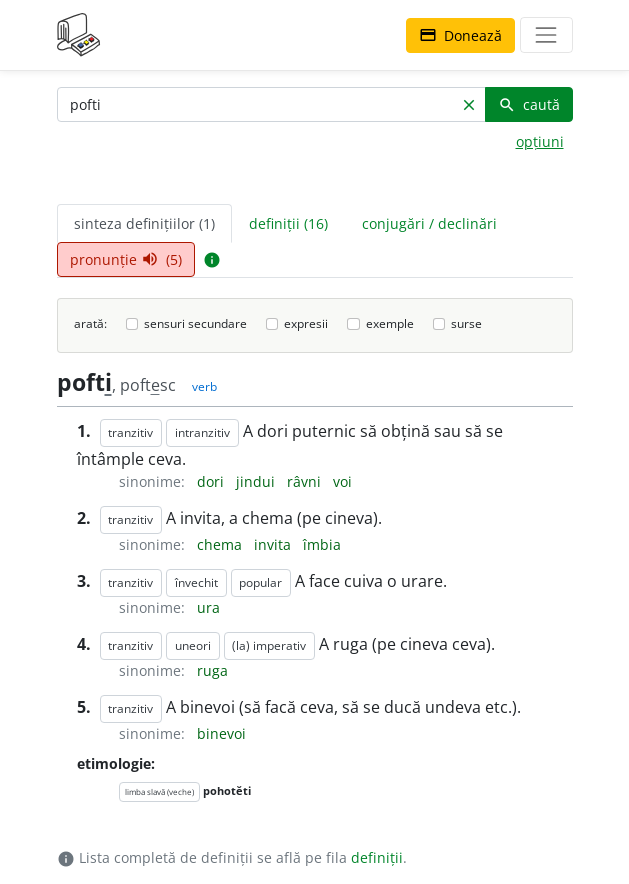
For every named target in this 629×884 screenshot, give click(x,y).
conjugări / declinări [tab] (429, 223)
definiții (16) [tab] (288, 223)
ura (208, 607)
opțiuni (540, 141)
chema (221, 544)
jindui (257, 481)
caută (529, 104)
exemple (390, 323)
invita (274, 544)
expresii (306, 323)
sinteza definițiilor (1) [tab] (144, 223)
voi (342, 481)
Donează (460, 35)
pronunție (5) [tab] (126, 259)
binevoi (221, 733)
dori (212, 481)
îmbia (322, 544)
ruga (212, 670)
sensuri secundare (195, 323)
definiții (377, 857)
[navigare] (546, 35)
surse (466, 323)
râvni (306, 481)
